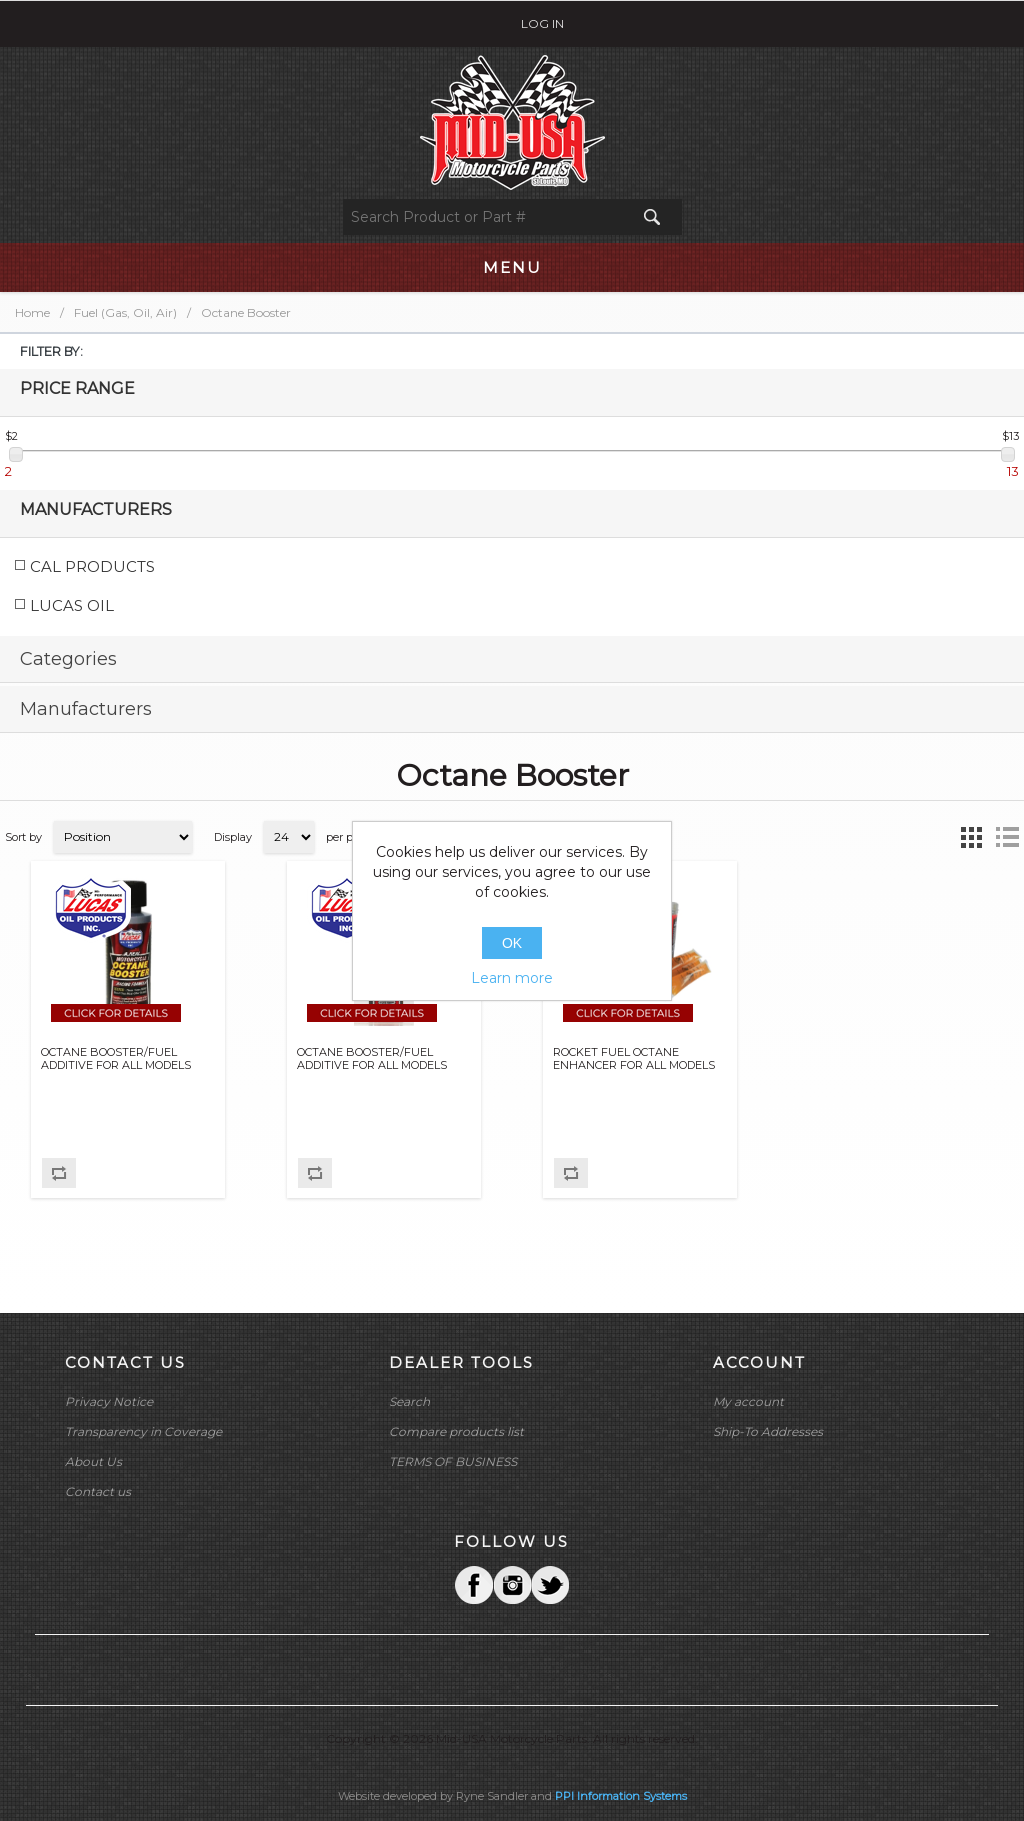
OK (512, 943)
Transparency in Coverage (143, 1431)
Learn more (512, 978)
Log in (542, 23)
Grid (971, 837)
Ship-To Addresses (768, 1431)
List (1007, 837)
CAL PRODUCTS (92, 566)
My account (748, 1401)
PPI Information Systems (621, 1796)
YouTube (550, 1585)
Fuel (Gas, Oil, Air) (125, 312)
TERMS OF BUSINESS (453, 1461)
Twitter (512, 1585)
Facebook (474, 1585)
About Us (93, 1461)
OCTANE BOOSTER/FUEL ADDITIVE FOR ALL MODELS (116, 1059)
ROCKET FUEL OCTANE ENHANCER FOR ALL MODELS (634, 1059)
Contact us (98, 1491)
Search (409, 1401)
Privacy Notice (109, 1401)
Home (32, 312)
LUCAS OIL (72, 605)
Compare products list (456, 1431)
